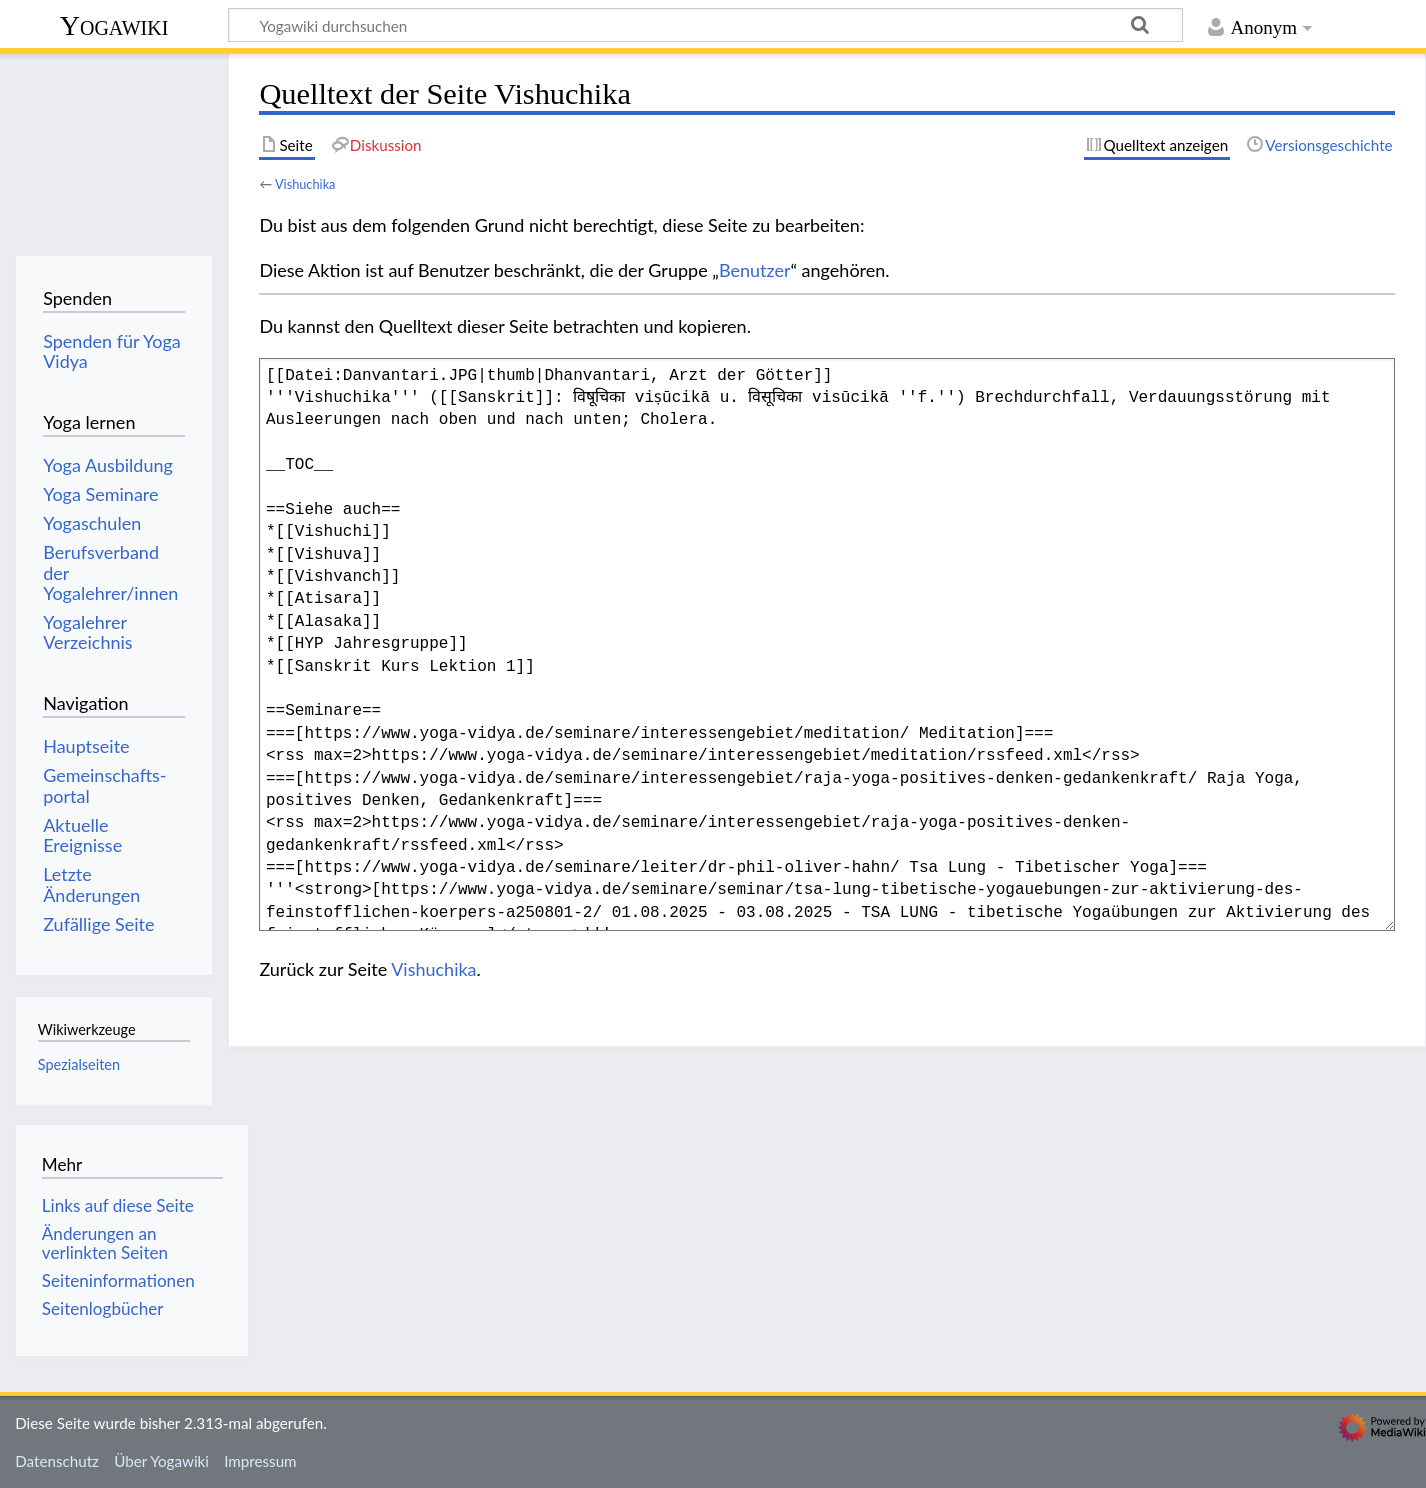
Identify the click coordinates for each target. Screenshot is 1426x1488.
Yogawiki (114, 25)
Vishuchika (305, 184)
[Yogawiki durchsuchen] (705, 25)
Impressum (260, 1461)
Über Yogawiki (161, 1461)
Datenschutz (57, 1461)
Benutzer (755, 270)
